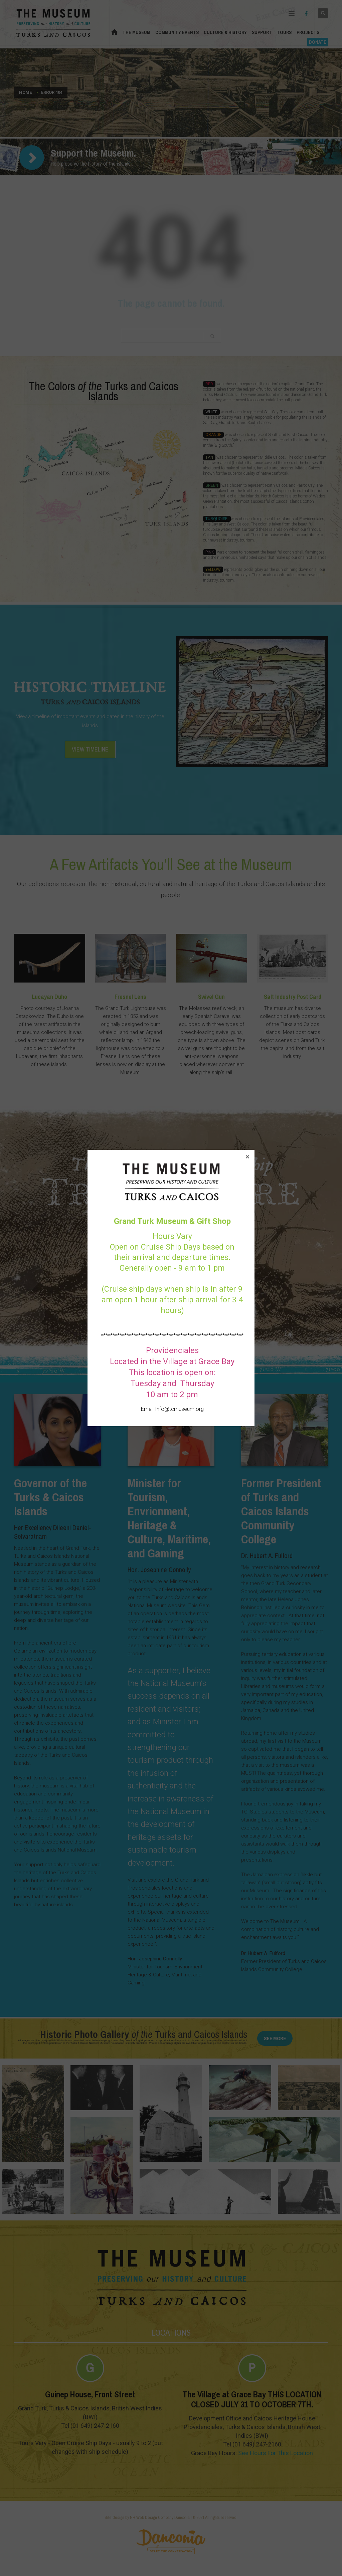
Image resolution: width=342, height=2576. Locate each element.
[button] (247, 1157)
